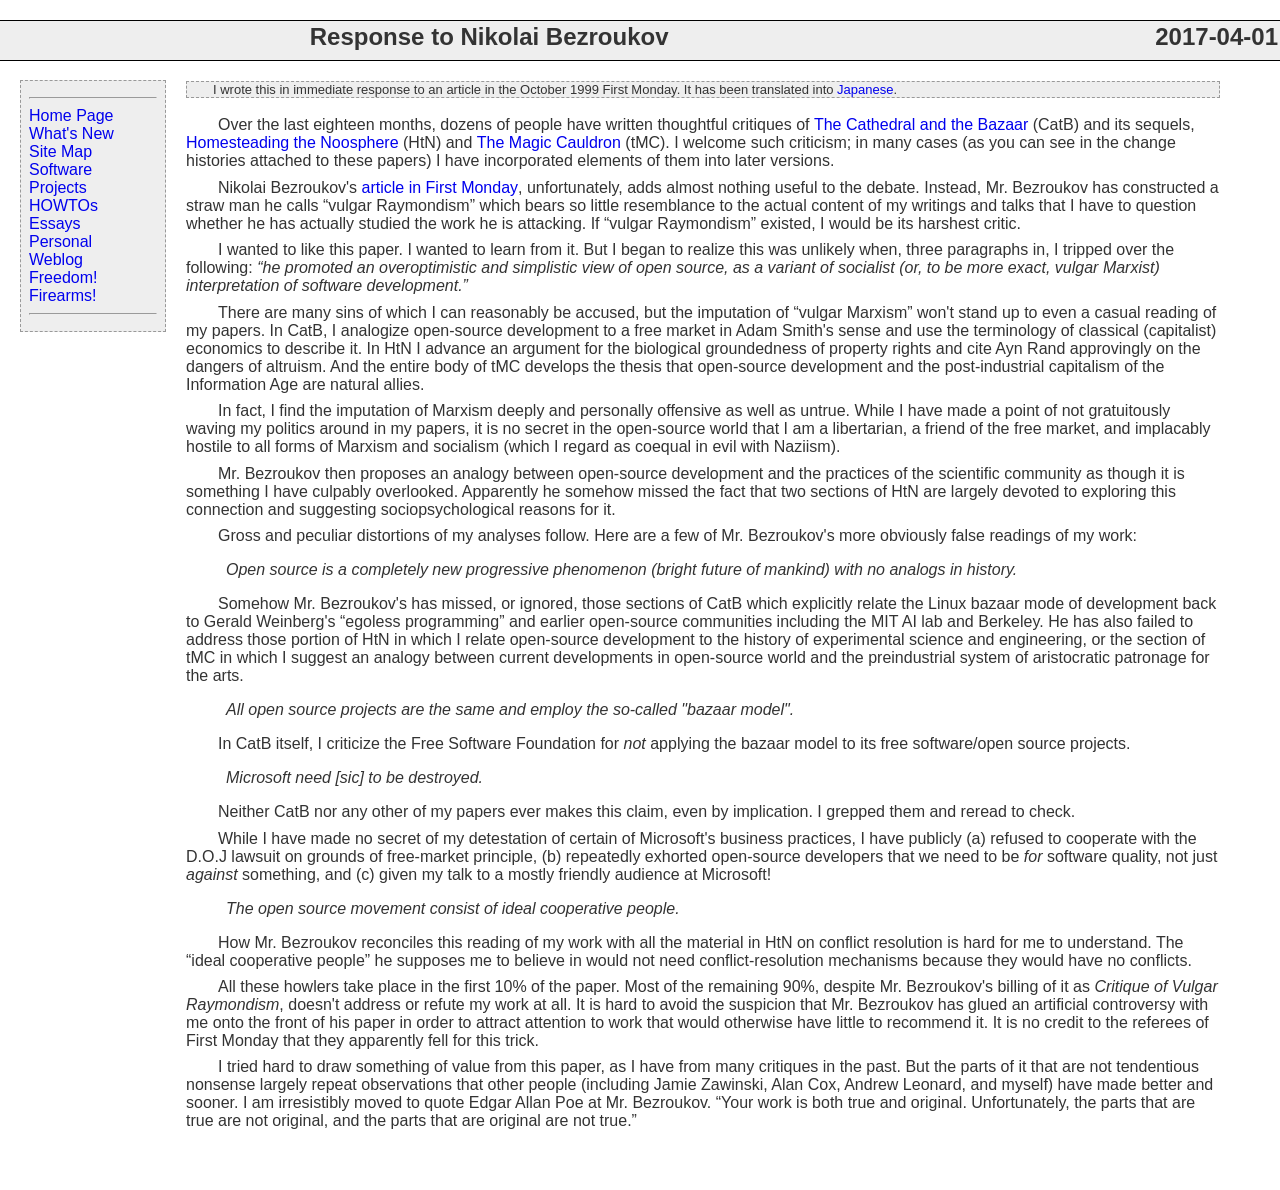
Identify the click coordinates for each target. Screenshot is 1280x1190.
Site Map (60, 151)
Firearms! (63, 295)
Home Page (71, 115)
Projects (58, 187)
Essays (55, 223)
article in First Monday (440, 187)
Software (60, 169)
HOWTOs (63, 205)
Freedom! (63, 277)
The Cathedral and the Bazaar (921, 124)
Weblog (56, 259)
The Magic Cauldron (549, 142)
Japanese (865, 89)
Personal (60, 241)
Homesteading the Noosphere (292, 142)
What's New (71, 133)
